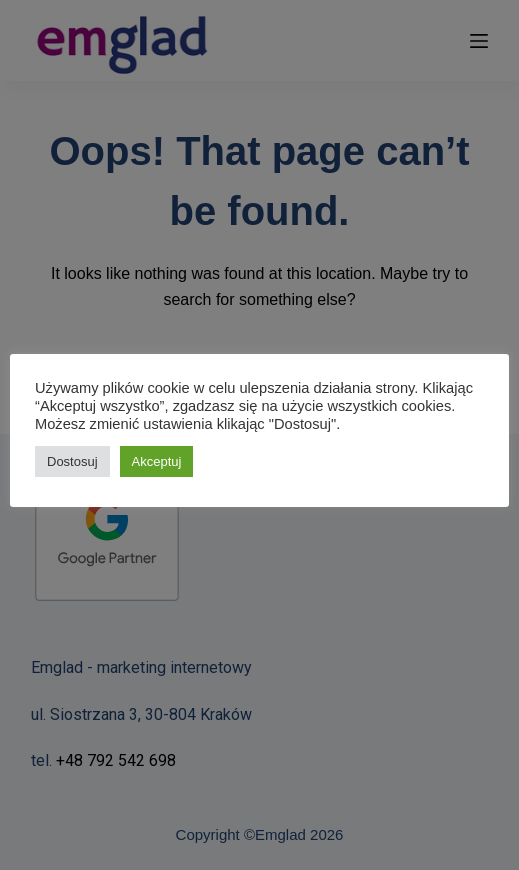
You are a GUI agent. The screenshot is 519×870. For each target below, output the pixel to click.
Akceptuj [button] (157, 461)
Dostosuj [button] (72, 461)
